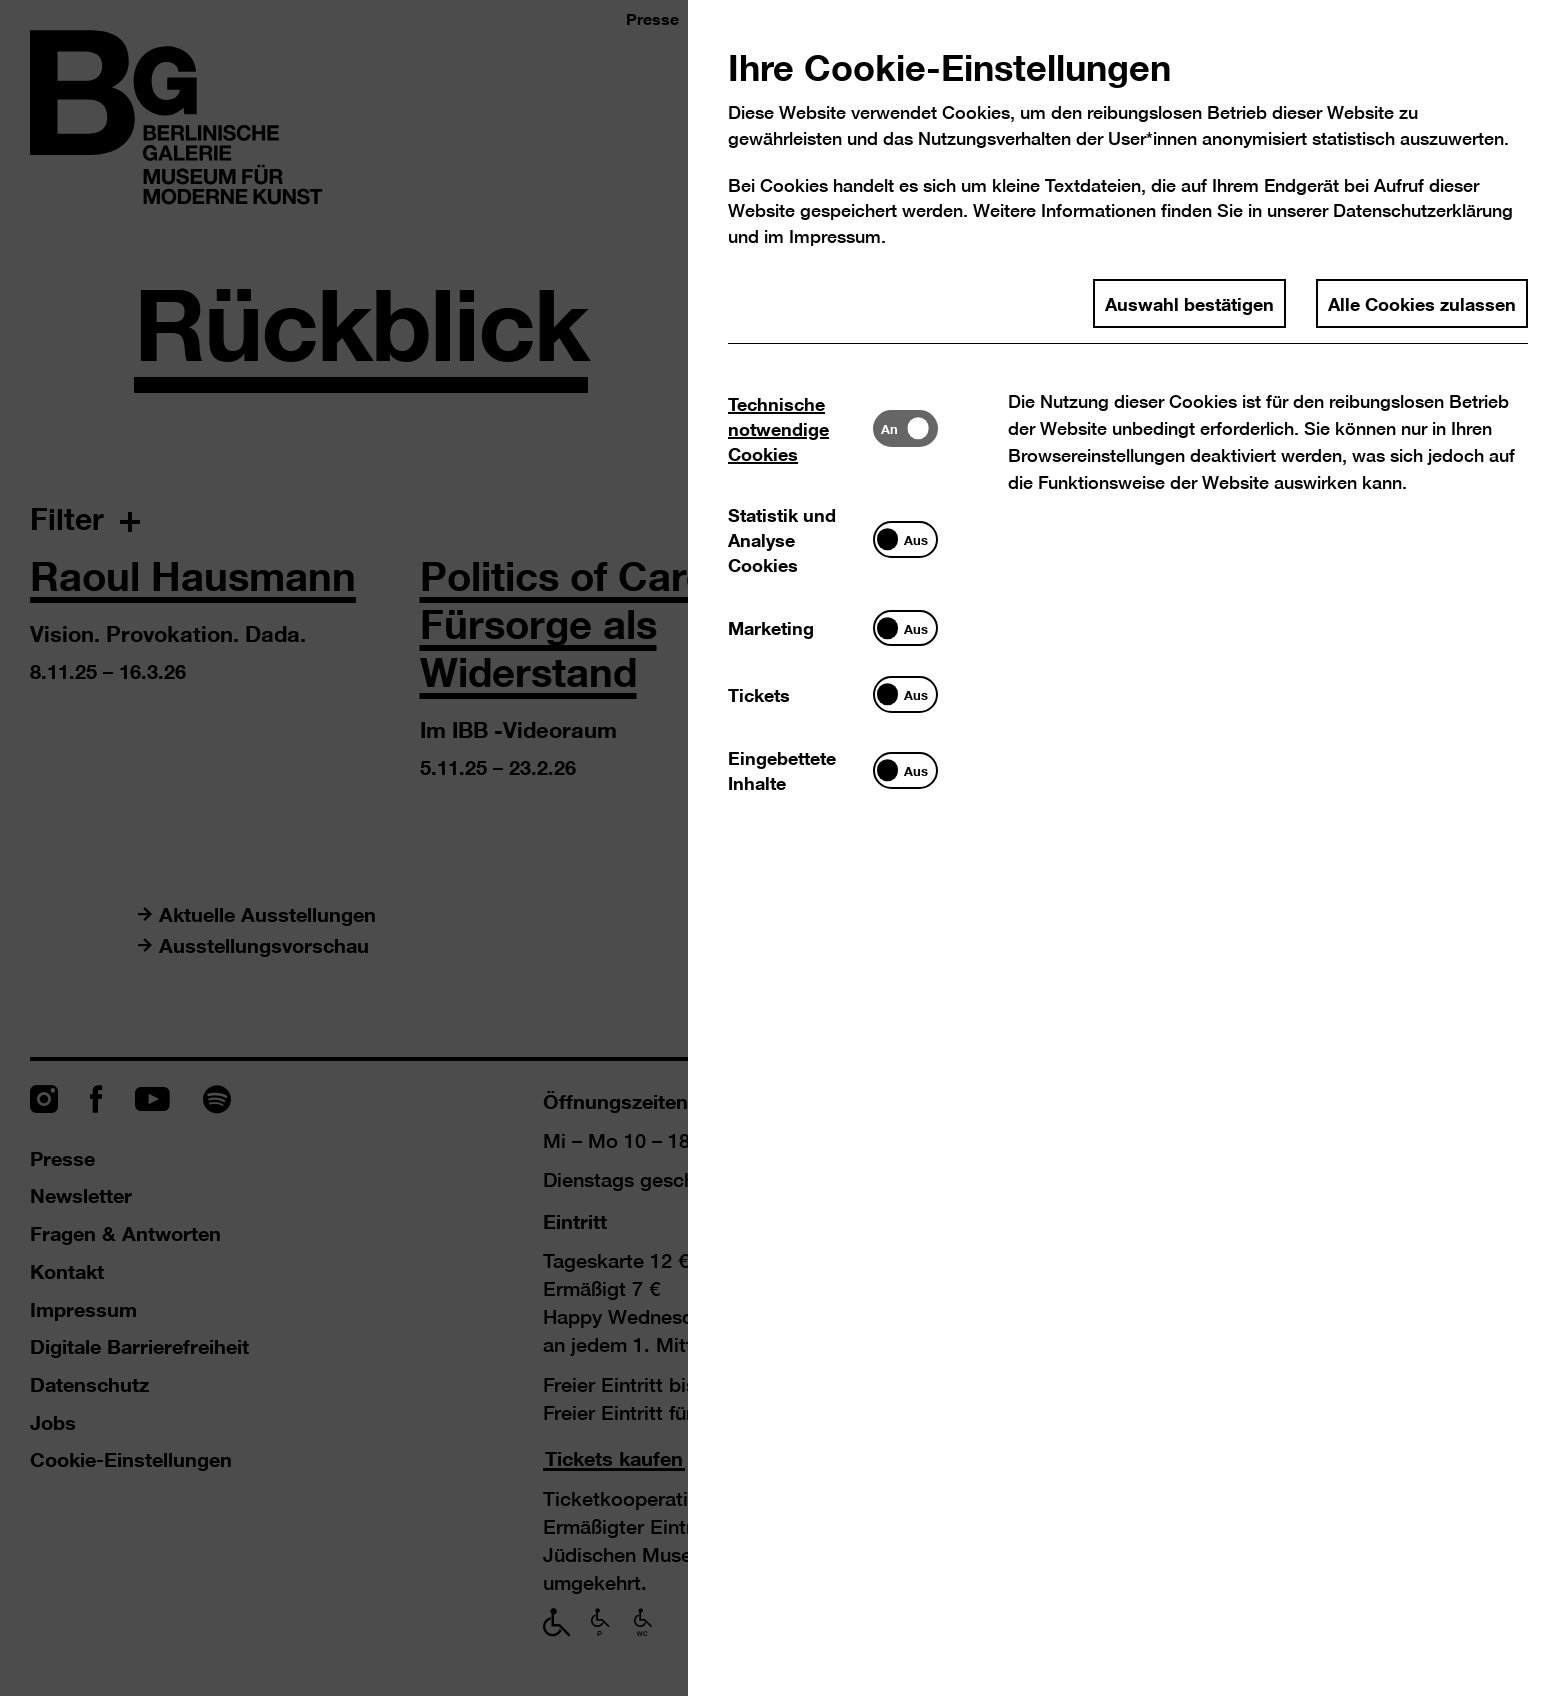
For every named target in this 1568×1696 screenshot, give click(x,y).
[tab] (800, 428)
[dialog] (784, 848)
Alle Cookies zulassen (1422, 303)
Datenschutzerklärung (1423, 210)
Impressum (835, 236)
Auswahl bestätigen (1189, 303)
